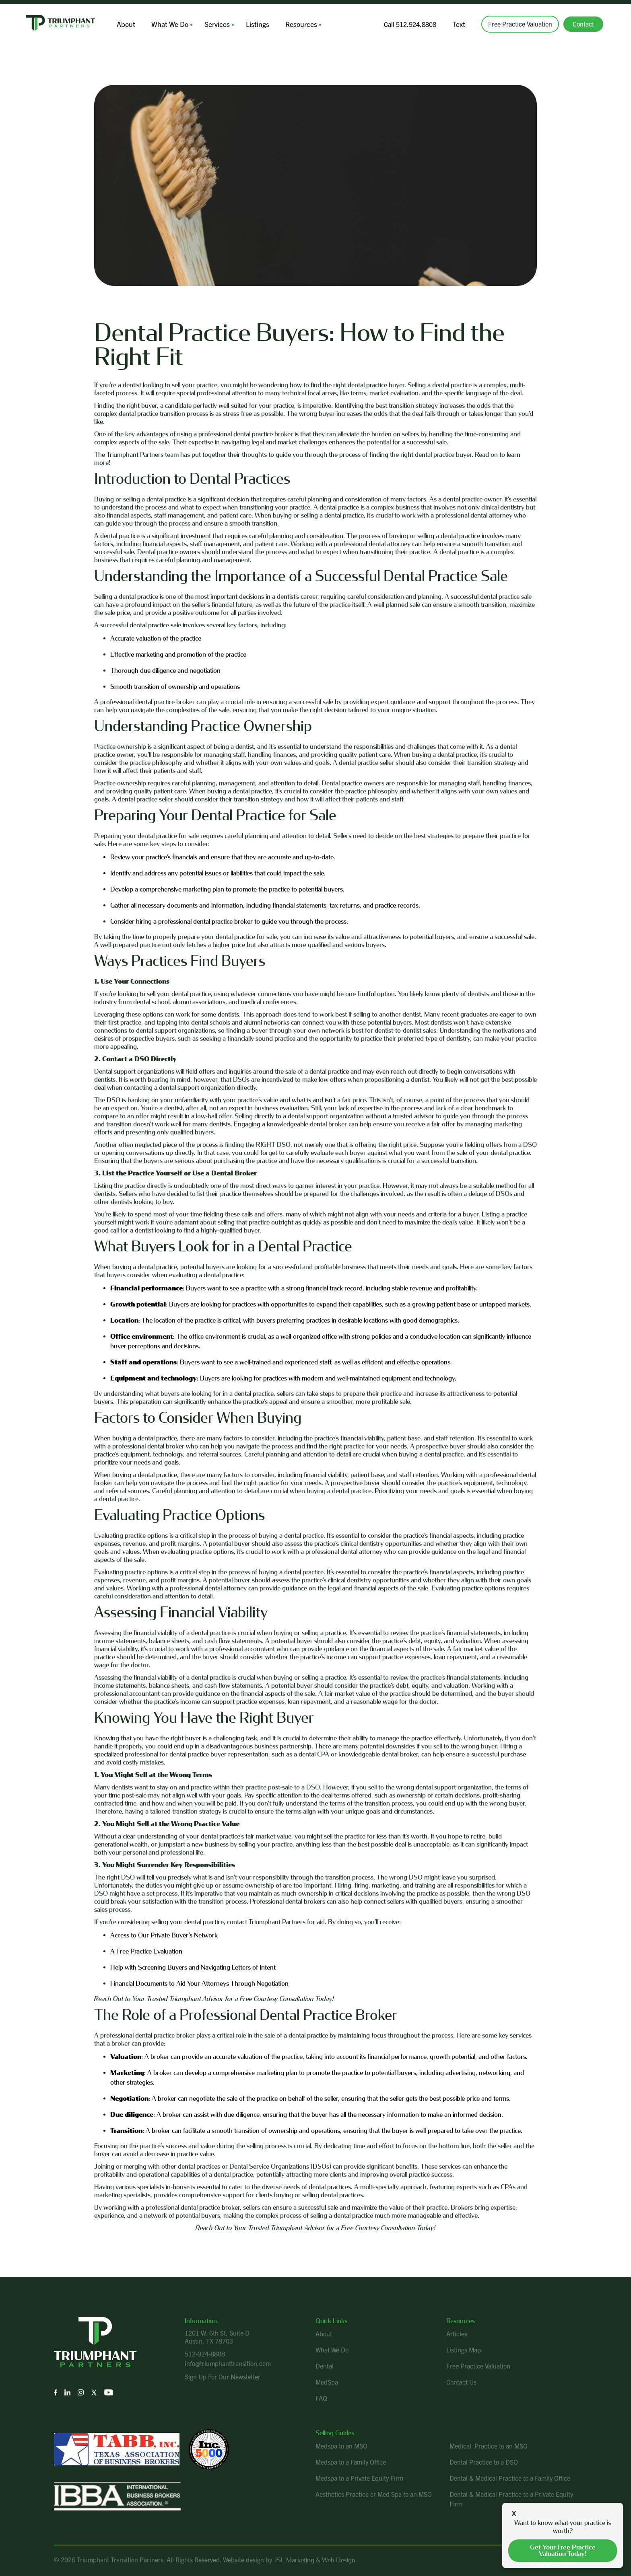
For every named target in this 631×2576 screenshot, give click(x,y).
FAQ (321, 2395)
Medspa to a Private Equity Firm (359, 2475)
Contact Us (461, 2379)
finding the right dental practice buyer (420, 452)
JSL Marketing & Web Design (314, 2557)
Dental (325, 2363)
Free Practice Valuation (521, 22)
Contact (584, 22)
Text (460, 23)
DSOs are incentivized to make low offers (289, 1077)
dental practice (138, 594)
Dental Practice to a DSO (484, 2459)
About (123, 23)
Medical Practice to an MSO (489, 2443)
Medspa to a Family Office (351, 2459)
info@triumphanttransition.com (228, 2360)
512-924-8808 (205, 2351)
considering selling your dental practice (171, 1919)
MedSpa (327, 2379)
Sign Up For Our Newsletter (222, 2372)
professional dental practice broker (193, 2204)
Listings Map (463, 2347)
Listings (246, 23)
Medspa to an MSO (341, 2443)
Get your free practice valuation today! (563, 2550)
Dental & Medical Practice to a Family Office (510, 2475)
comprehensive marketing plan (182, 886)
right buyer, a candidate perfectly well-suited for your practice (210, 403)
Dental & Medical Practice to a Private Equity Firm (511, 2496)
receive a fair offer (430, 1121)
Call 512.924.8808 (413, 23)
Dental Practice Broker (329, 2012)
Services (208, 23)
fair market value (268, 1833)
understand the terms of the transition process (349, 1800)
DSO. (314, 1784)
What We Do (164, 23)
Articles (456, 2331)
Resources (287, 23)
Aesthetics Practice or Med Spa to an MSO (374, 2491)
